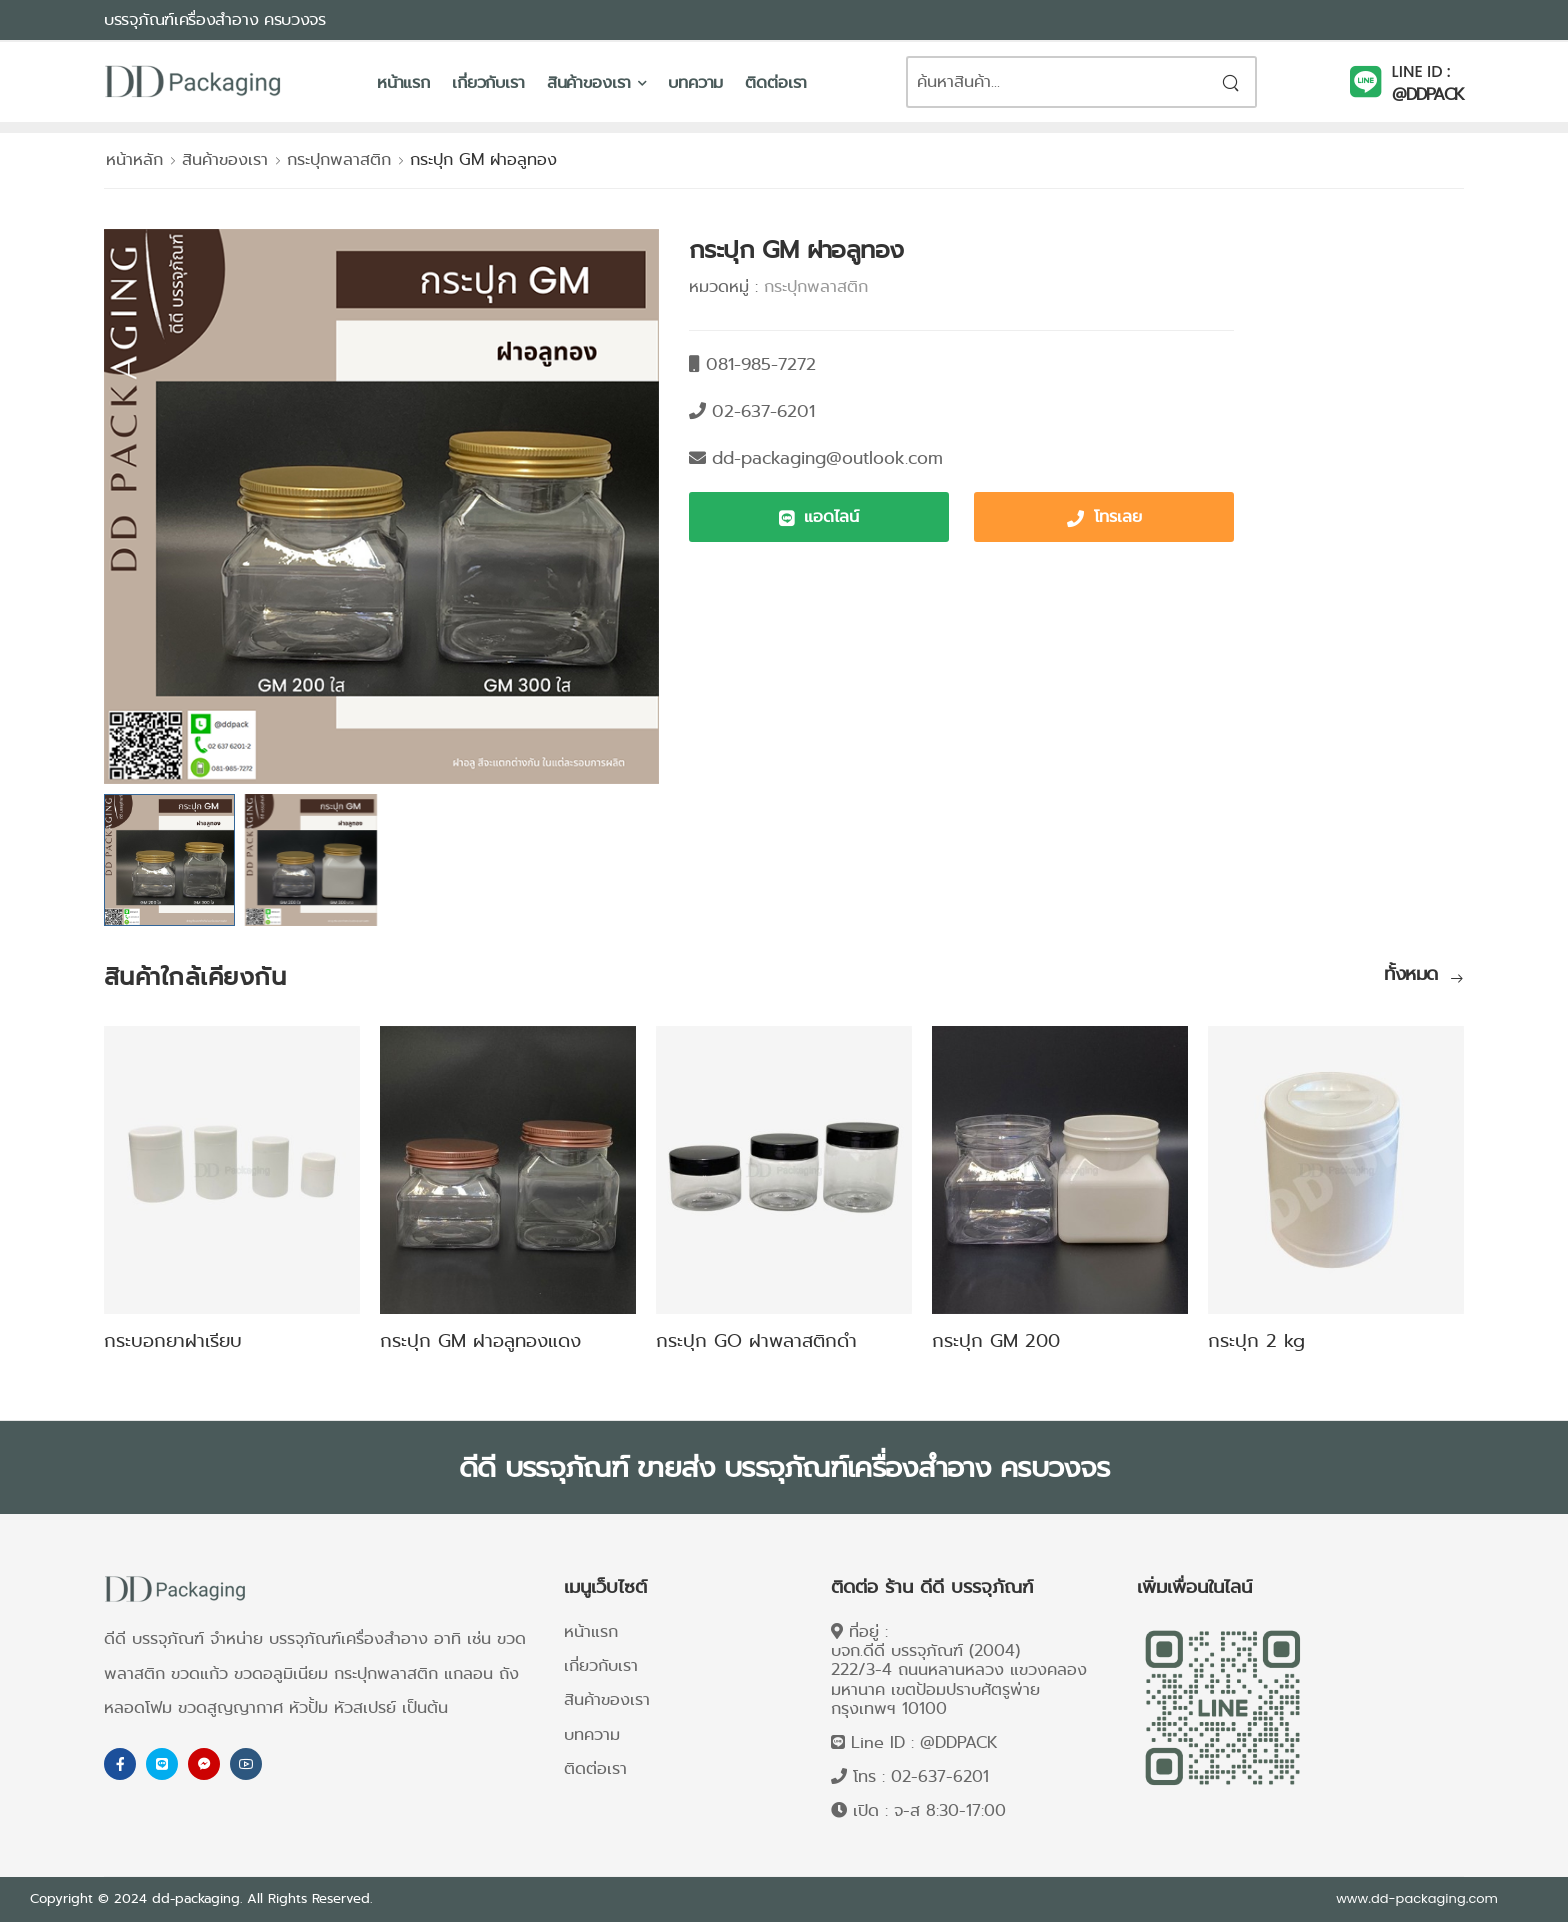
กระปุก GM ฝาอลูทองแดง (480, 1341)
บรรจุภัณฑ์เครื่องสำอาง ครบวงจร (215, 19)
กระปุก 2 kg (1256, 1341)
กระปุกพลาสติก (339, 159)
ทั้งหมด (1414, 975)
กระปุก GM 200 (996, 1341)
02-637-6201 (940, 1776)
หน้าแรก (403, 82)
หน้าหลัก (134, 159)
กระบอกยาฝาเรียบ (173, 1341)
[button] (819, 517)
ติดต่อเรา (776, 82)
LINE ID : (1421, 71)
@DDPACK (1428, 94)
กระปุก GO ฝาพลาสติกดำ (756, 1341)
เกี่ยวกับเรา (488, 82)
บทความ (695, 82)
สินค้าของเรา (589, 82)
